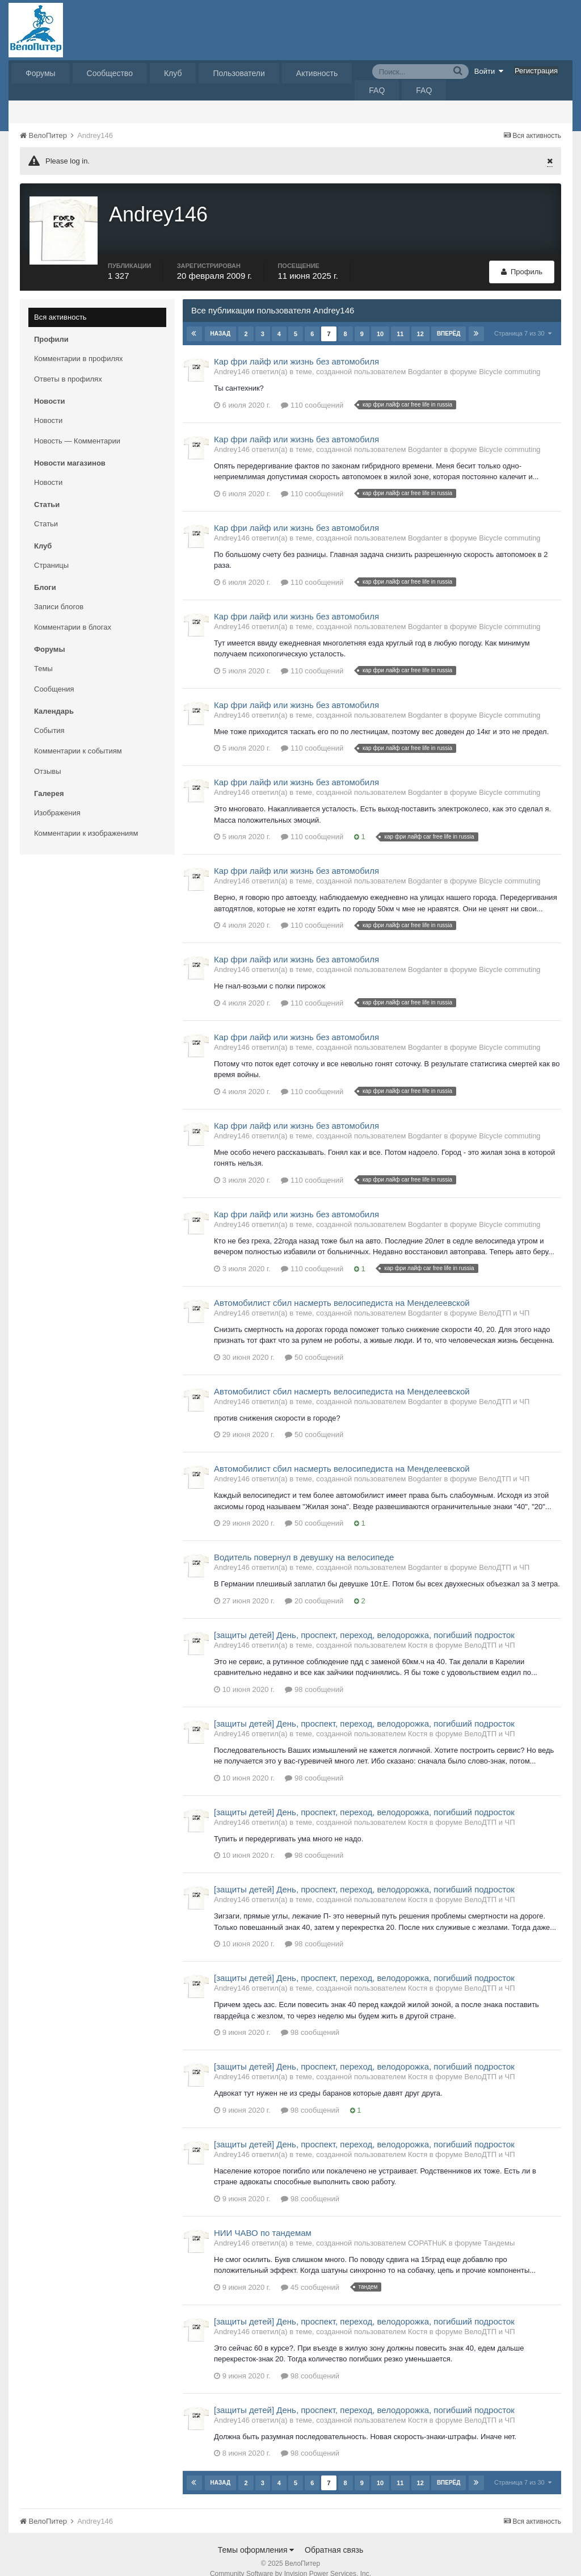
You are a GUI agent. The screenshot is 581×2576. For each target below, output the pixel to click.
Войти (489, 71)
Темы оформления (256, 2535)
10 (379, 320)
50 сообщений (314, 1343)
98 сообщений (314, 1676)
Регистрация (536, 70)
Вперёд (448, 320)
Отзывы (47, 757)
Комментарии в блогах (72, 613)
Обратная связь (334, 2535)
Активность (317, 73)
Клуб (173, 73)
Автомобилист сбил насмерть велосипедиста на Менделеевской (342, 1289)
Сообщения (54, 675)
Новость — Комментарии (77, 427)
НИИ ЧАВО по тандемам (262, 2219)
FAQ (377, 90)
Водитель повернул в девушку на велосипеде (304, 1543)
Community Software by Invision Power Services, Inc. (290, 2560)
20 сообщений (314, 1587)
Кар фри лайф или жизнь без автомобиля (296, 348)
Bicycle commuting (509, 358)
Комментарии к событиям (78, 737)
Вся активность (60, 303)
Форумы (41, 73)
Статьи (46, 510)
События (49, 717)
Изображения (57, 799)
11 (399, 320)
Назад (220, 320)
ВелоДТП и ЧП (504, 1299)
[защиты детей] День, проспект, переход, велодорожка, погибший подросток (364, 1621)
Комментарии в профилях (78, 345)
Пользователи (238, 73)
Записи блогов (58, 593)
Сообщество (110, 73)
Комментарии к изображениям (86, 819)
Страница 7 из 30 (522, 319)
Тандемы (499, 2229)
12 (419, 320)
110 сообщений (312, 391)
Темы (43, 655)
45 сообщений (310, 2273)
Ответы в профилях (68, 365)
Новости (48, 407)
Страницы (51, 551)
